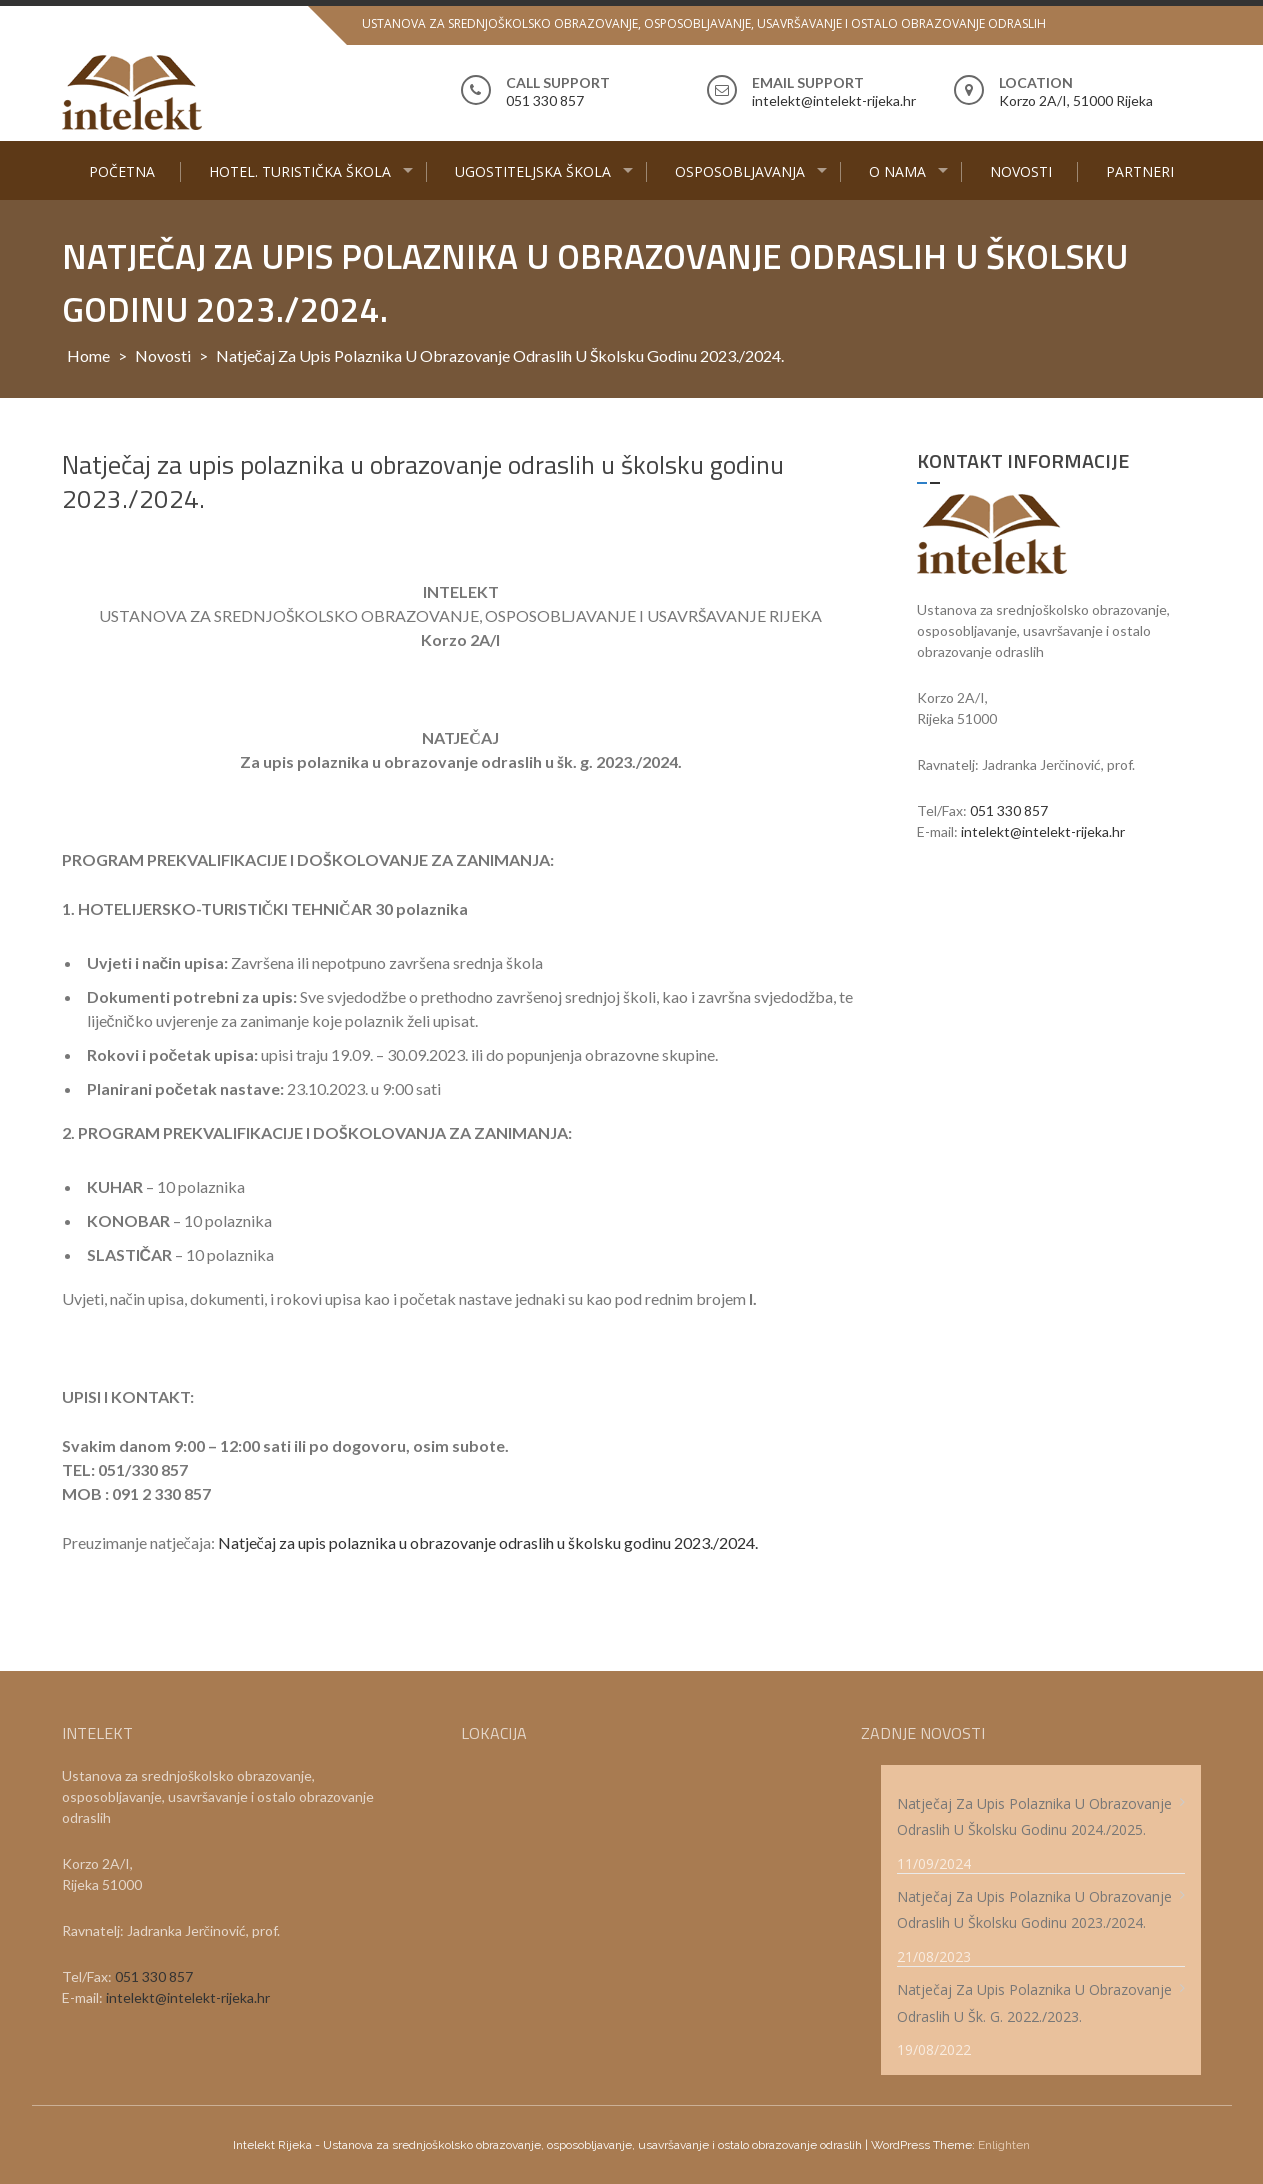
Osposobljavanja (740, 171)
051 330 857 (1009, 810)
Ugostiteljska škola (533, 171)
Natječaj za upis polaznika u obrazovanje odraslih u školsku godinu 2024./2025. (1034, 1817)
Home (88, 355)
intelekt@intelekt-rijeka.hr (1043, 831)
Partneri (1140, 171)
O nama (897, 171)
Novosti (1021, 171)
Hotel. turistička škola (300, 171)
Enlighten (1004, 2145)
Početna (122, 171)
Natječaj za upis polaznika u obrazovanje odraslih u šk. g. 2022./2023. (1034, 2003)
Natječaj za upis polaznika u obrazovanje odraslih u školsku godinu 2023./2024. (488, 1542)
